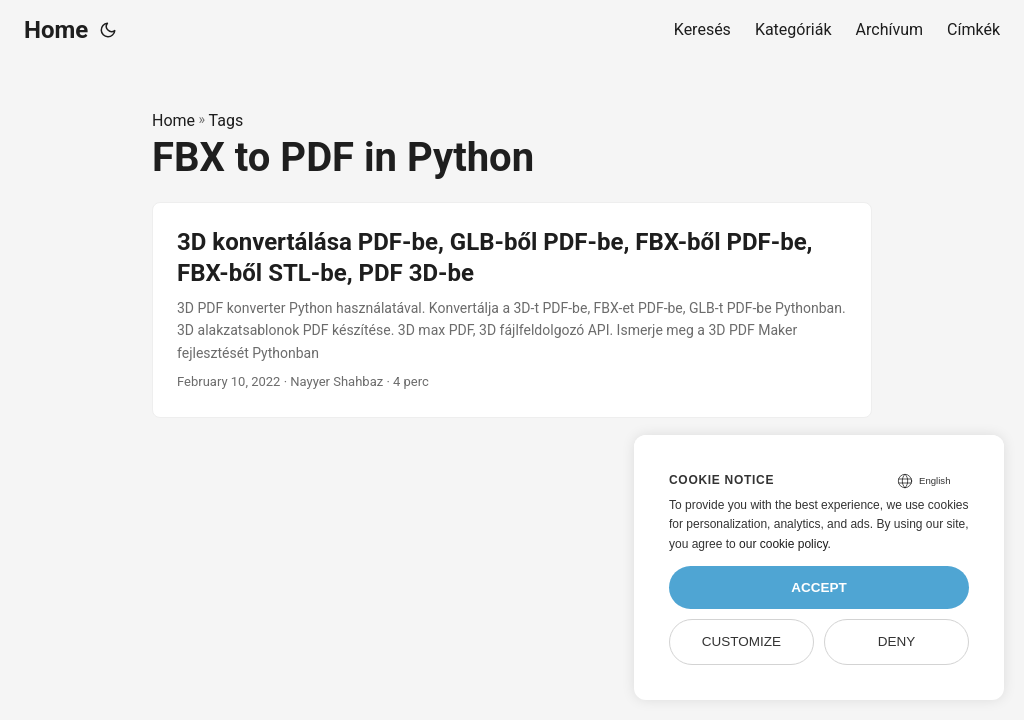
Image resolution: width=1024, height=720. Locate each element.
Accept (819, 587)
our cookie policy (783, 544)
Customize (741, 641)
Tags (226, 120)
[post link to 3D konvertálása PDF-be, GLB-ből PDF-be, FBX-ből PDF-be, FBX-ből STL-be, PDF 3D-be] (512, 310)
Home (56, 30)
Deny (897, 641)
